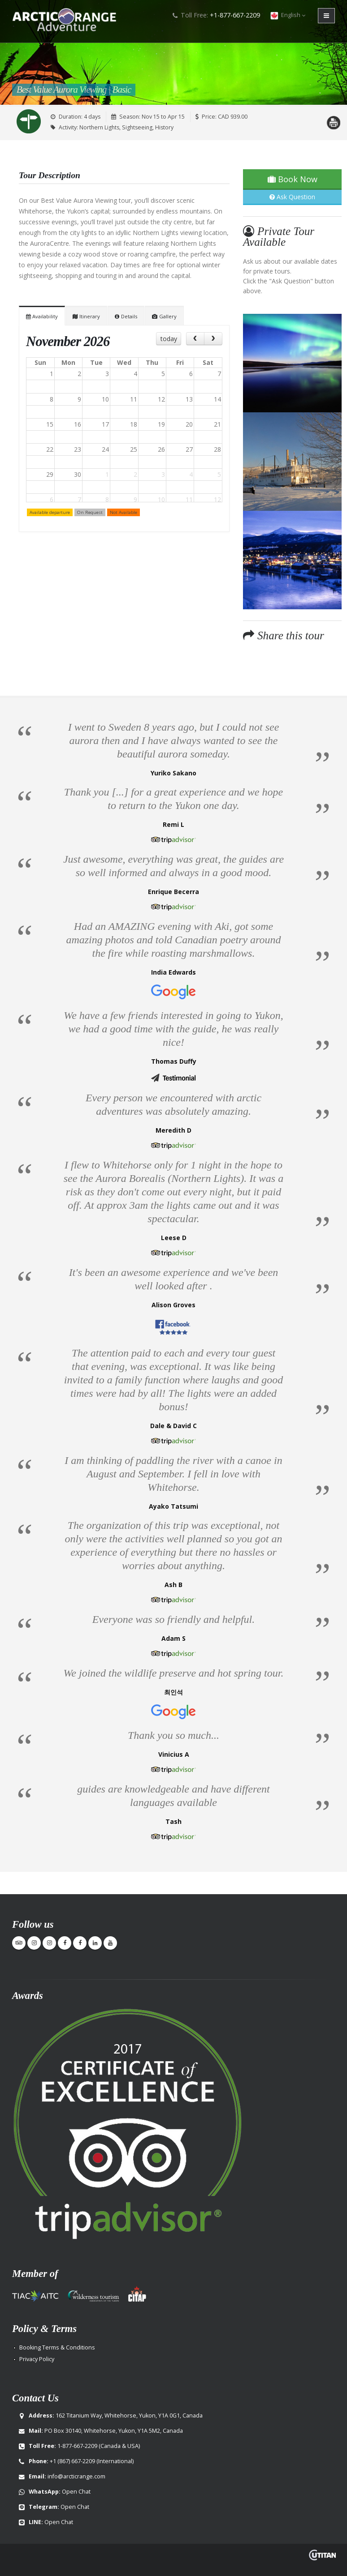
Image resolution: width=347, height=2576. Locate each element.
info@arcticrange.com (76, 2476)
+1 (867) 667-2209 (72, 2461)
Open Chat (76, 2491)
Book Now (292, 179)
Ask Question (292, 197)
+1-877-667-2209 (235, 15)
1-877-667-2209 (77, 2446)
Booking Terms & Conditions (57, 2347)
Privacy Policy (36, 2359)
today (168, 338)
